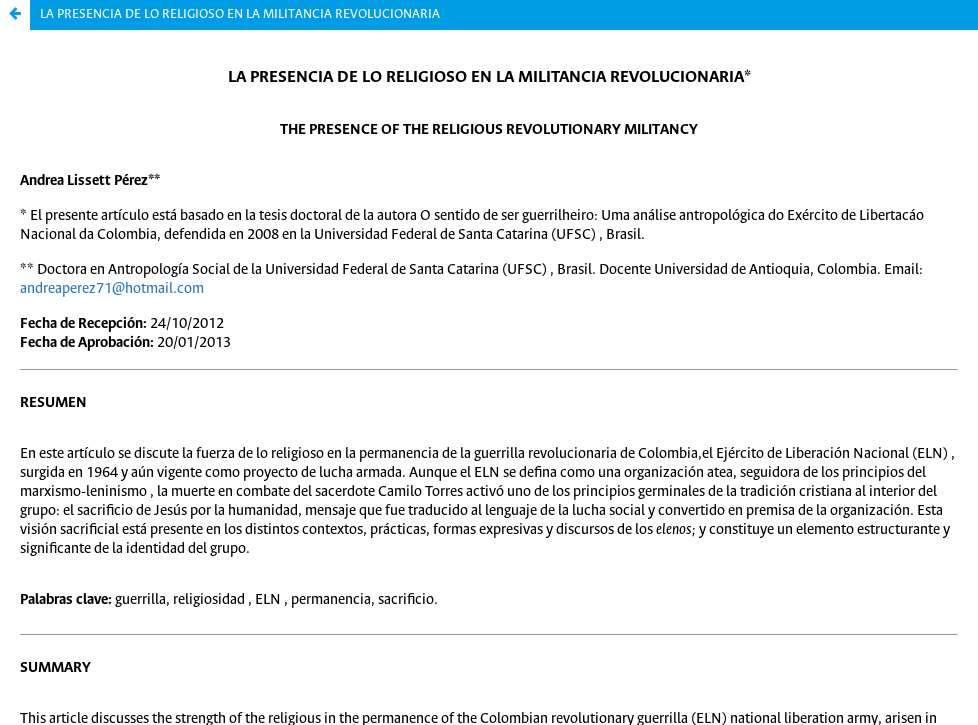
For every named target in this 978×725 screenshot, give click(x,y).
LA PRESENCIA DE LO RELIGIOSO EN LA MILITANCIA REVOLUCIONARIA (240, 14)
